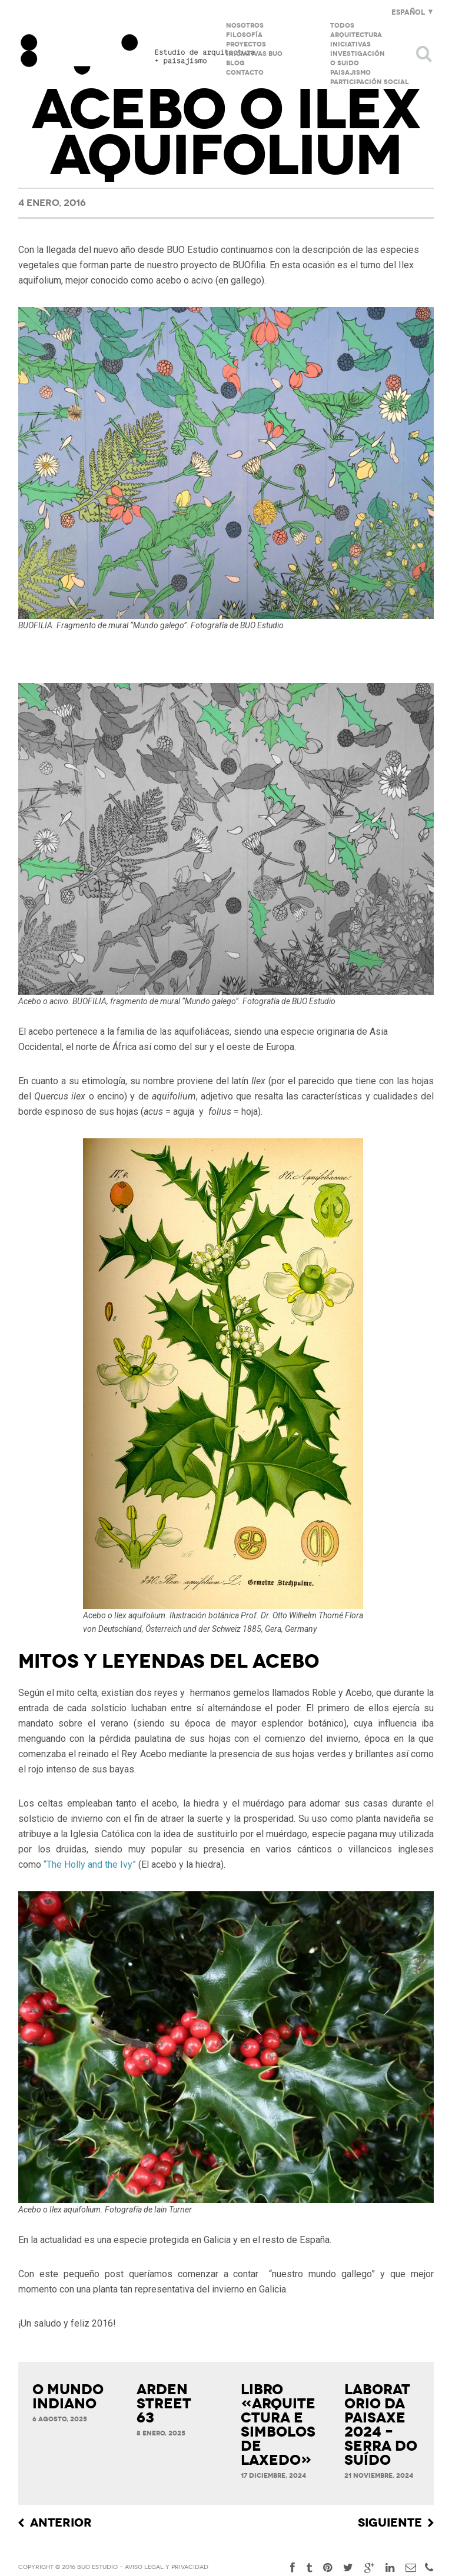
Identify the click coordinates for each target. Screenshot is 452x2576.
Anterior (61, 2523)
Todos (342, 25)
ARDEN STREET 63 (164, 2403)
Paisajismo (350, 72)
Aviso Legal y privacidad (166, 2567)
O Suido (344, 63)
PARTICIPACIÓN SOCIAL (369, 82)
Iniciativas (350, 44)
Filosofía (244, 35)
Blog (235, 63)
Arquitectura (356, 35)
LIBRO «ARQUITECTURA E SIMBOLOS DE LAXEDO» (278, 2424)
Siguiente (390, 2523)
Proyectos (246, 44)
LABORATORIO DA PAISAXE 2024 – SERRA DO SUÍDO (380, 2424)
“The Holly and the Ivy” (90, 1864)
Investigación (357, 54)
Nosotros (245, 25)
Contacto (245, 72)
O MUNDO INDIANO (68, 2396)
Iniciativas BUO (254, 54)
